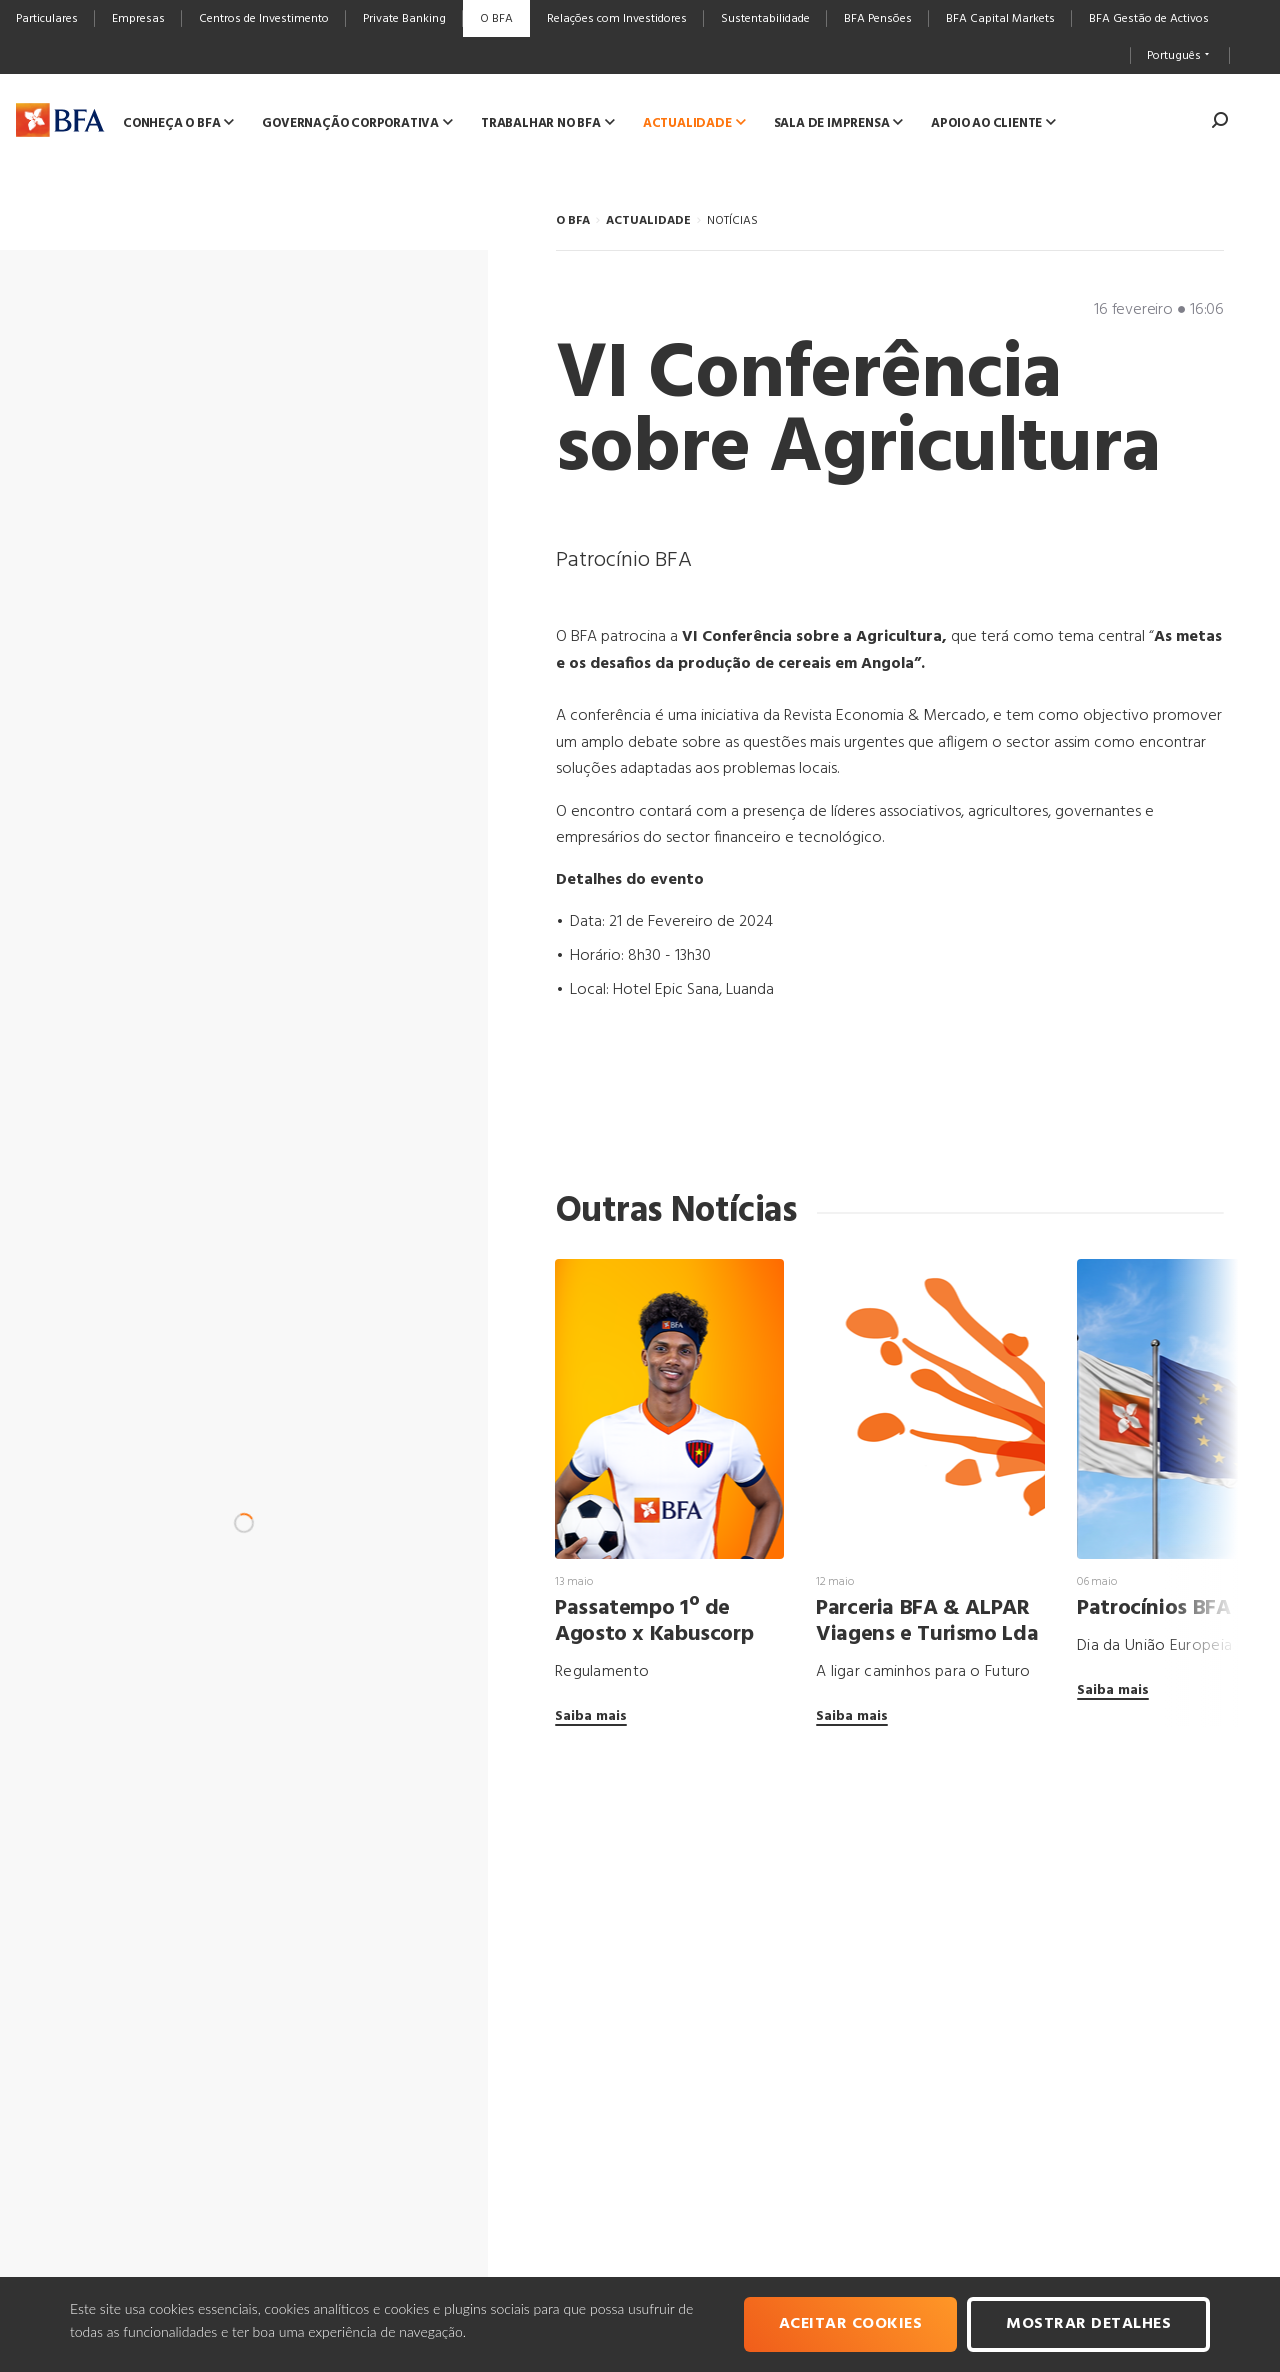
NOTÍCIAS (732, 221)
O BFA (573, 221)
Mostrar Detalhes (1088, 2324)
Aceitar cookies (851, 2324)
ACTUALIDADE (648, 221)
